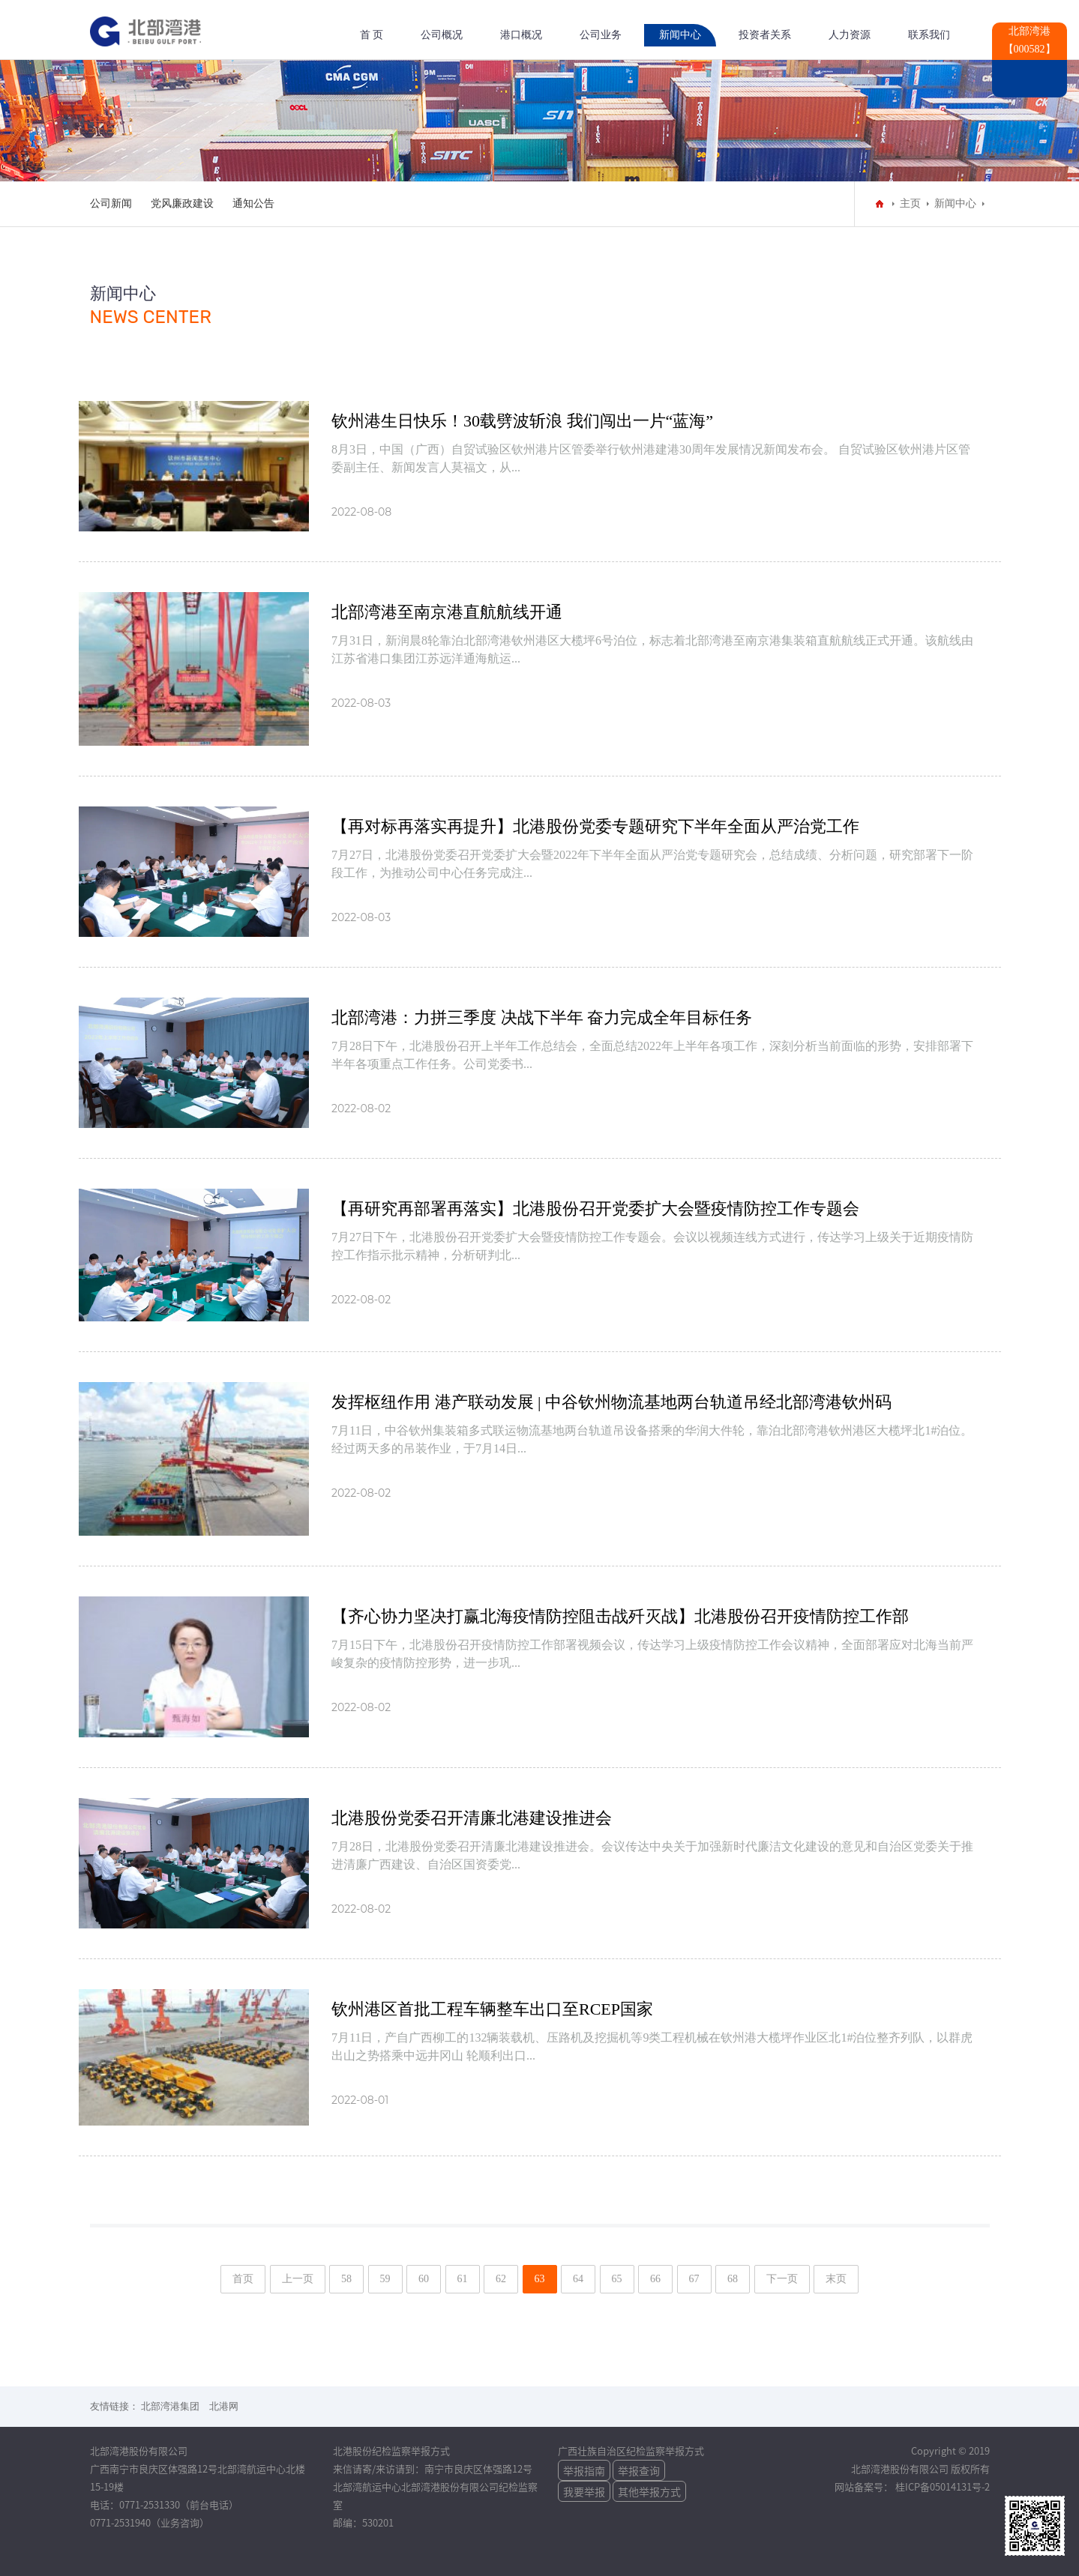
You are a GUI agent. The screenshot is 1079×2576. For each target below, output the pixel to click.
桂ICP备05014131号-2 (942, 2486)
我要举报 (584, 2491)
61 (462, 2278)
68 (732, 2278)
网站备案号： (865, 2486)
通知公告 (253, 203)
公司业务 (601, 34)
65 (617, 2278)
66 (655, 2278)
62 (501, 2278)
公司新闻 (111, 203)
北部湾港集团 (170, 2406)
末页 (836, 2278)
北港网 (223, 2406)
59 (385, 2278)
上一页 (297, 2278)
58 (346, 2278)
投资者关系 (765, 34)
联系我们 (929, 34)
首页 (242, 2278)
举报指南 (584, 2470)
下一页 (782, 2278)
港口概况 (521, 34)
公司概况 (442, 34)
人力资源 (850, 34)
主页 (910, 203)
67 (694, 2278)
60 (423, 2278)
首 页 (372, 34)
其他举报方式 (649, 2491)
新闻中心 (680, 34)
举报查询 (639, 2470)
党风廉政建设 (182, 203)
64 (578, 2278)
